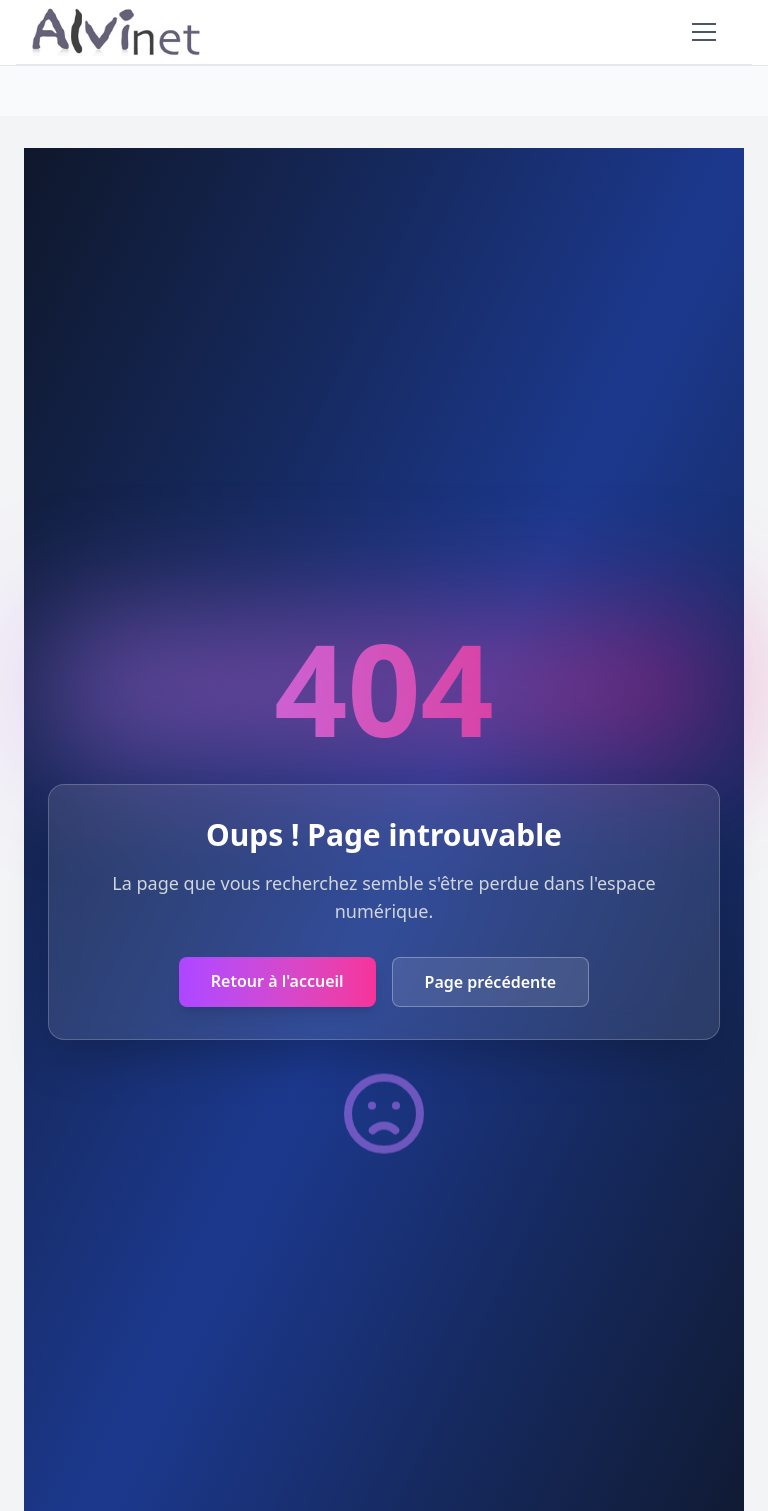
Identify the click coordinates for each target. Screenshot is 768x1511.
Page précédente (491, 982)
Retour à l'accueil (277, 981)
